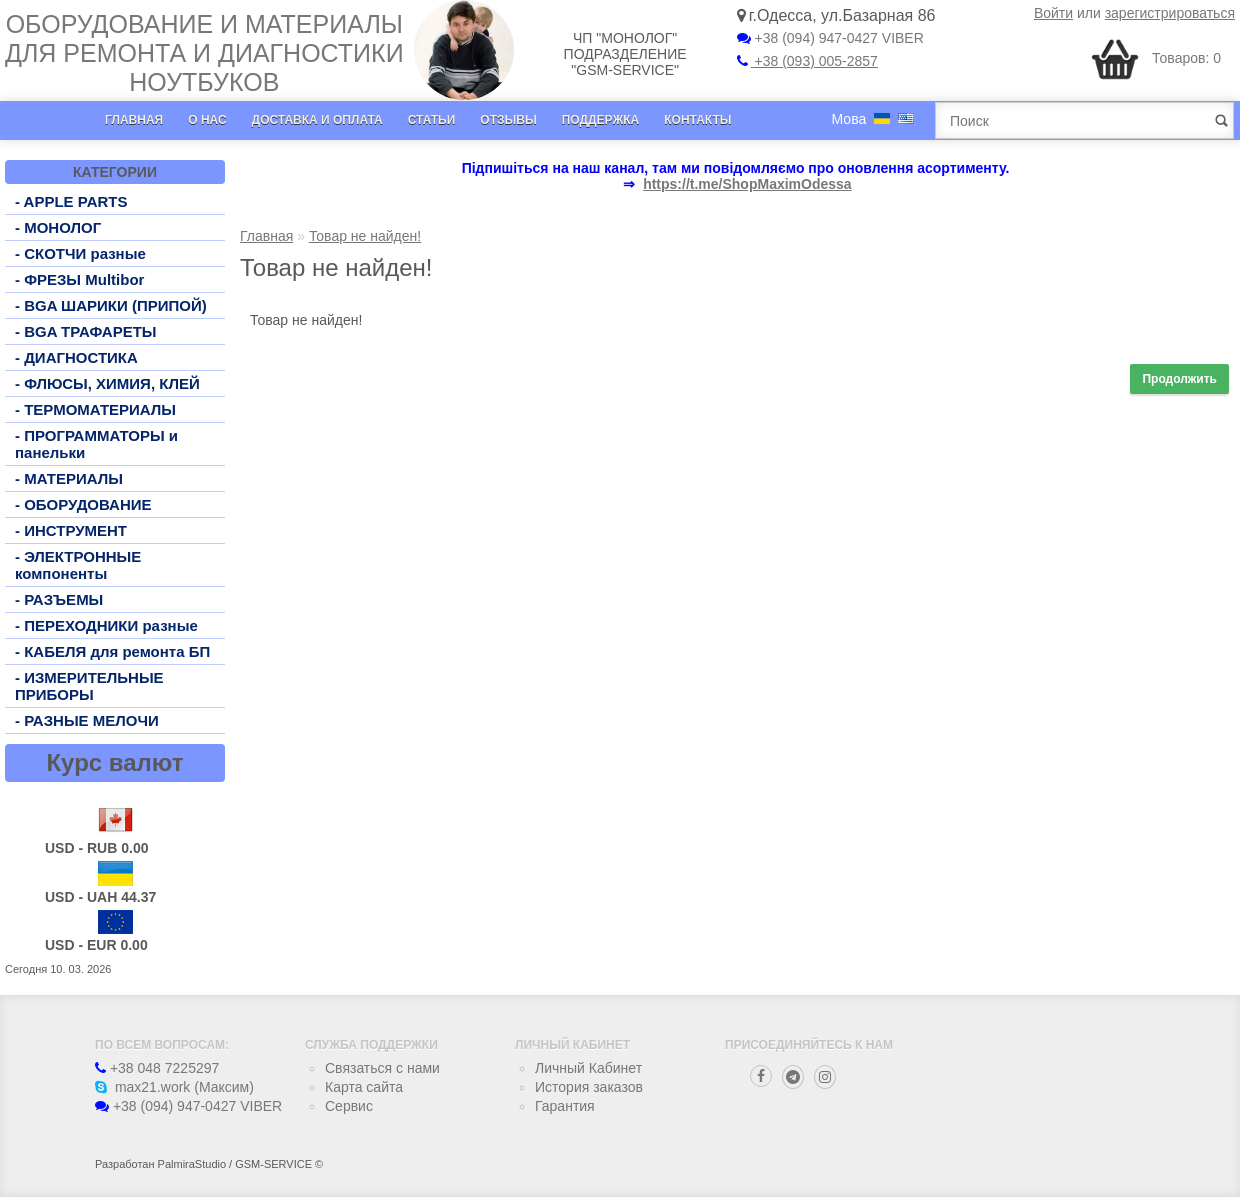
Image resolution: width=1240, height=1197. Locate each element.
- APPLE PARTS (71, 201)
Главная (134, 120)
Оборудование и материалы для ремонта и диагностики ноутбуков (204, 53)
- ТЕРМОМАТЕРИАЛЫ (95, 409)
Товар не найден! (365, 236)
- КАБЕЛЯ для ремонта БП (112, 651)
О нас (207, 120)
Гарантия (565, 1106)
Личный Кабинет (588, 1068)
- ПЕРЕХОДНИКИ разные (106, 625)
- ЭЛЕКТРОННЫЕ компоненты (78, 565)
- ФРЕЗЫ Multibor (79, 279)
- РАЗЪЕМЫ (59, 599)
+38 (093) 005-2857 (807, 61)
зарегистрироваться (1170, 13)
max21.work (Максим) (174, 1087)
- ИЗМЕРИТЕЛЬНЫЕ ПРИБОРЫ (89, 686)
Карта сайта (364, 1087)
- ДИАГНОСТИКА (76, 357)
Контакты (697, 120)
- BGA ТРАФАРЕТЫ (86, 331)
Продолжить (1179, 379)
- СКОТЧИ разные (80, 253)
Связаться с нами (382, 1068)
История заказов (589, 1087)
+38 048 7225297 (157, 1068)
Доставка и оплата (317, 120)
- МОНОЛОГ (58, 227)
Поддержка (601, 120)
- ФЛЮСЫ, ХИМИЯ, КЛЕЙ (107, 383)
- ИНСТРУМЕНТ (71, 530)
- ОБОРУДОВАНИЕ (83, 504)
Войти (1053, 13)
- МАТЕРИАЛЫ (69, 478)
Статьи (432, 120)
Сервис (349, 1106)
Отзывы (508, 120)
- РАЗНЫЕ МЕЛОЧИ (87, 720)
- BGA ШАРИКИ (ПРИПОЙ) (111, 305)
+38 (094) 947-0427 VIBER (830, 38)
